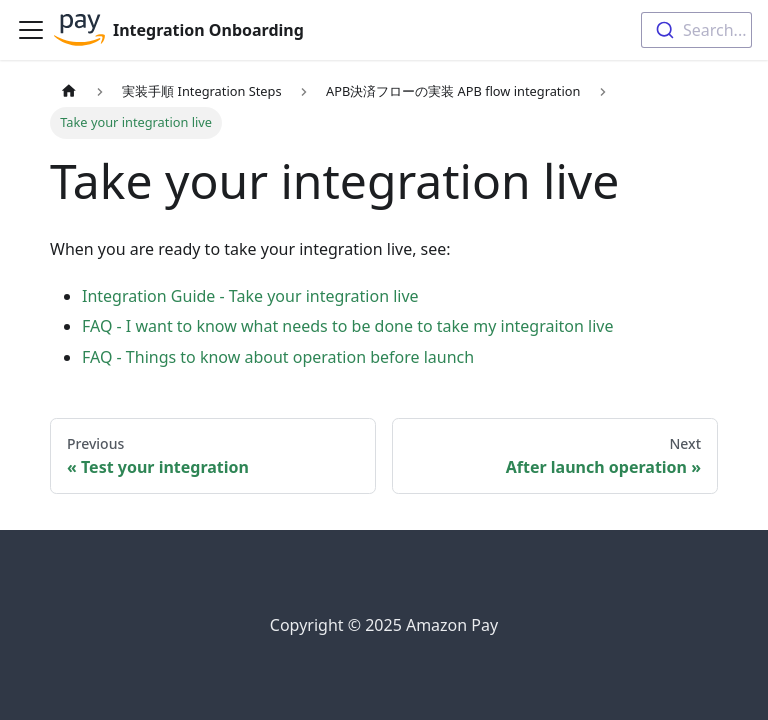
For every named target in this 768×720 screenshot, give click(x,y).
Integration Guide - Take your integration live (250, 296)
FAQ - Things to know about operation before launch (278, 357)
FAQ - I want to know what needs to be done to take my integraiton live (348, 326)
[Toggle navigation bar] (31, 30)
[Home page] (69, 91)
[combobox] (696, 30)
